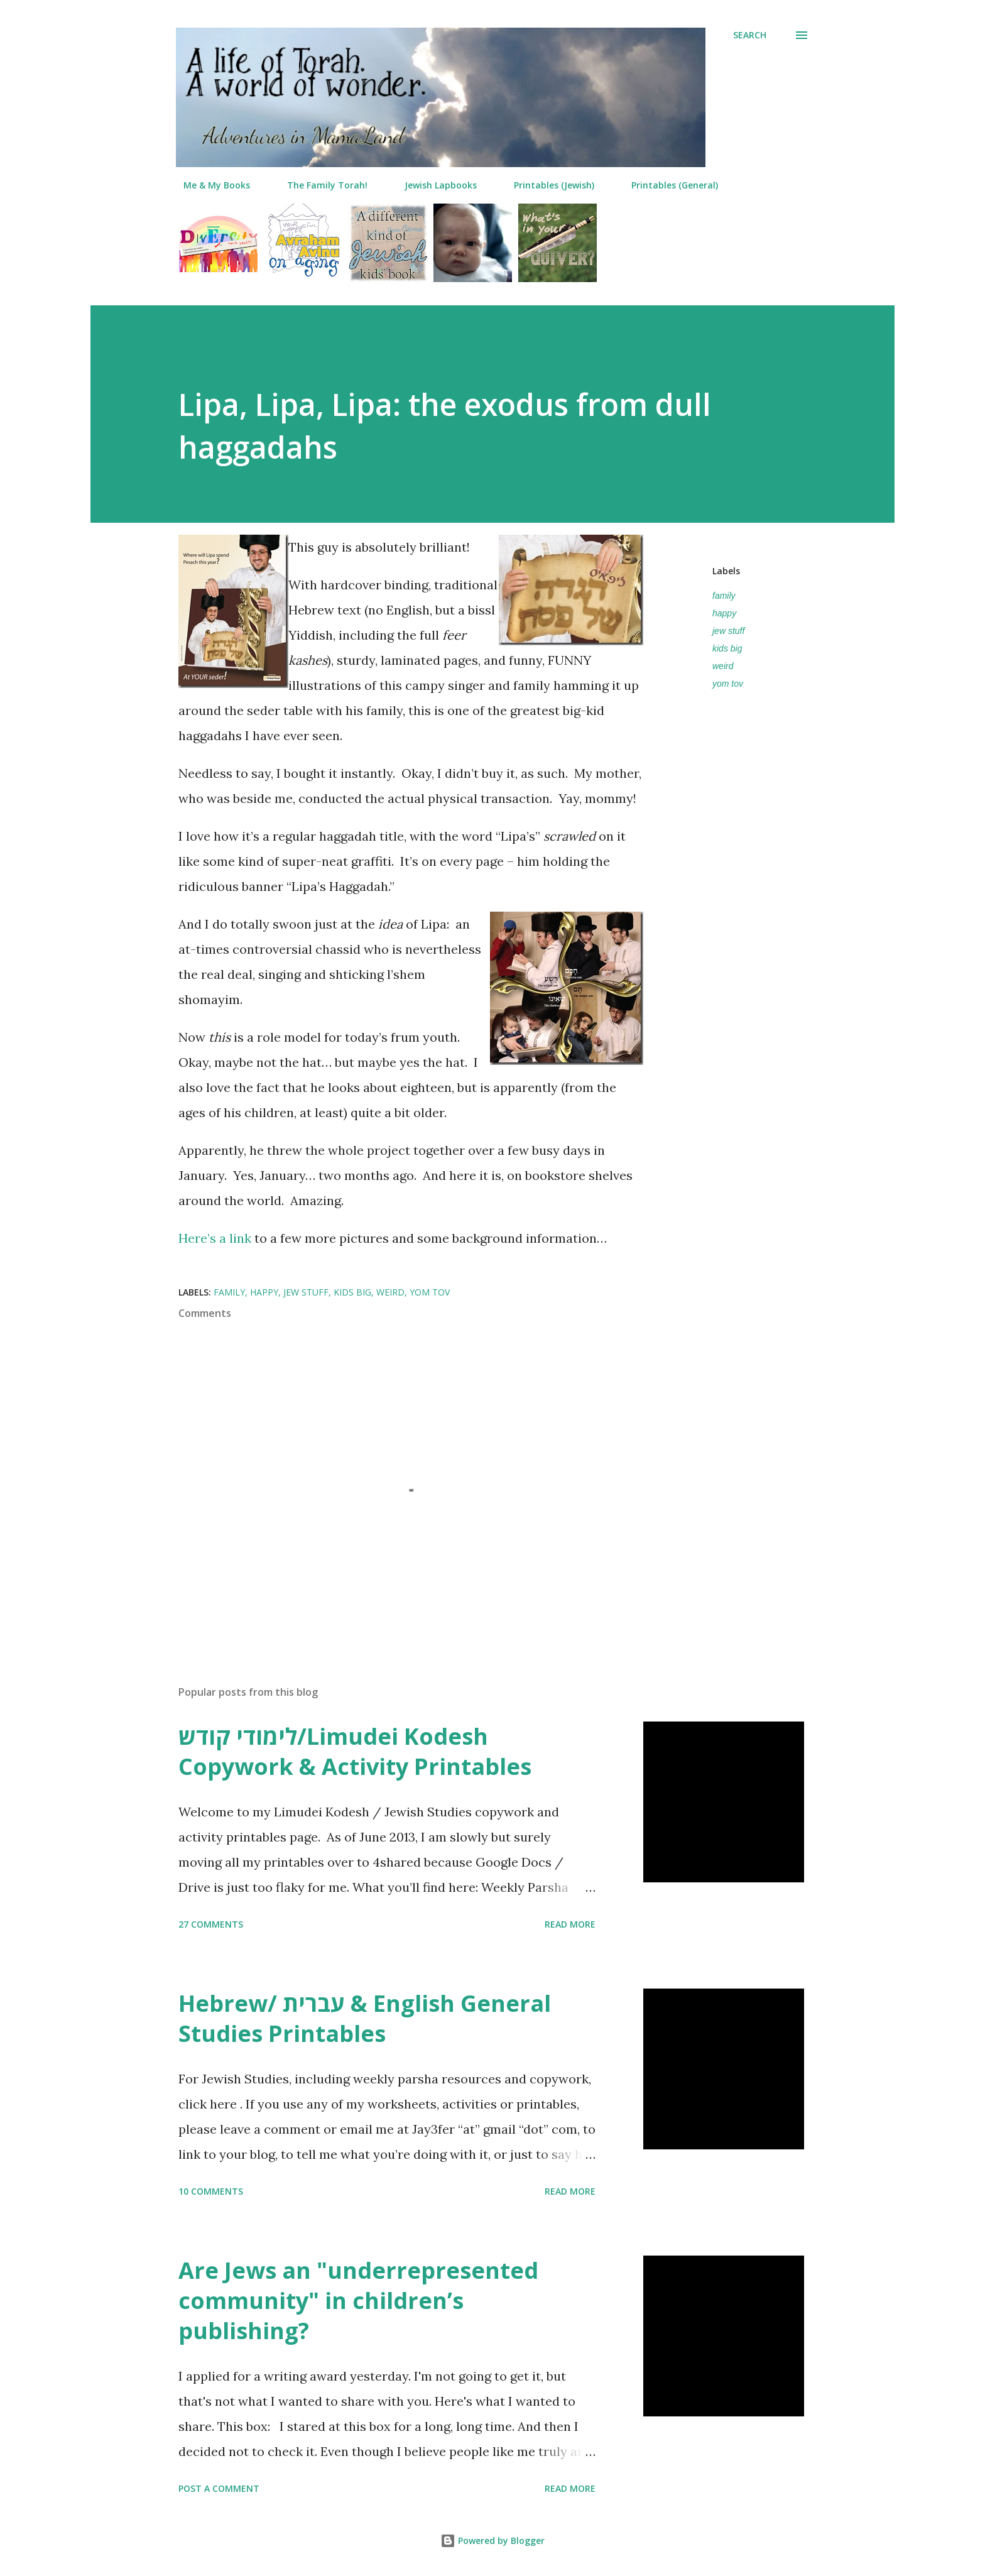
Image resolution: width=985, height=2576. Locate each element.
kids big (727, 648)
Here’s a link (214, 1238)
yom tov (727, 684)
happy (724, 613)
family (724, 596)
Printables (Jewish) (546, 185)
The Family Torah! (320, 185)
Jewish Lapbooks (433, 185)
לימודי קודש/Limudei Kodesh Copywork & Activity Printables (354, 1751)
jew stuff (728, 631)
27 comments (210, 1924)
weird (722, 666)
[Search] (749, 35)
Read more (570, 1924)
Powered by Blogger (492, 2540)
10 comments (210, 2191)
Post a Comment (218, 2488)
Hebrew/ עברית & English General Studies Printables (364, 2018)
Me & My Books (209, 185)
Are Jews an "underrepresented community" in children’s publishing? (358, 2300)
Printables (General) (667, 185)
